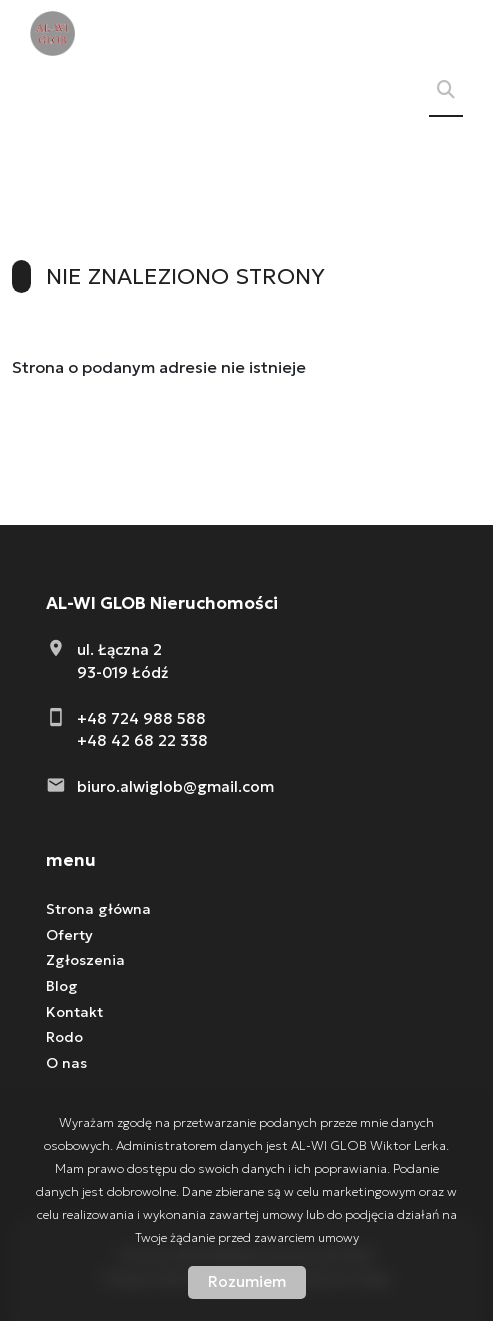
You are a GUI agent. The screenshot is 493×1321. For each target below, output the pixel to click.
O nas (66, 1063)
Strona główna (98, 909)
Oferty (69, 935)
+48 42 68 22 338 (142, 740)
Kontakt (74, 1012)
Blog (62, 986)
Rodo (64, 1037)
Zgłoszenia (85, 960)
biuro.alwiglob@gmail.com (175, 786)
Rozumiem (247, 1281)
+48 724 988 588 (141, 718)
